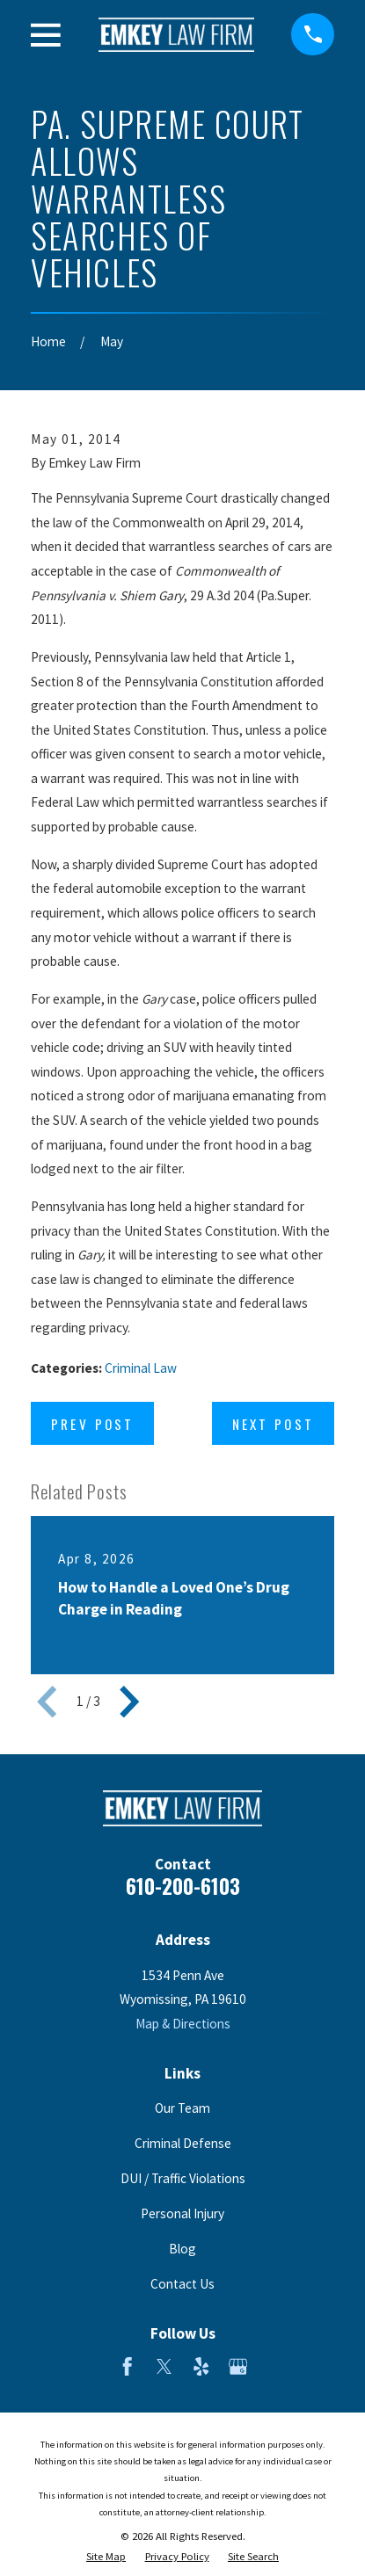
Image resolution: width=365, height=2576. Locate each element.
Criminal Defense (183, 2143)
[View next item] (129, 1701)
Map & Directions (182, 2023)
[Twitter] (164, 2366)
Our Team (182, 2108)
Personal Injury (182, 2213)
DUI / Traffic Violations (182, 2178)
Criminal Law (141, 1368)
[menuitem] (106, 2556)
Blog (182, 2248)
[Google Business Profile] (238, 2366)
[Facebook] (127, 2366)
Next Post (273, 1423)
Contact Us (182, 2283)
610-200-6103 (183, 1886)
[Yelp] (201, 2366)
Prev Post (92, 1423)
